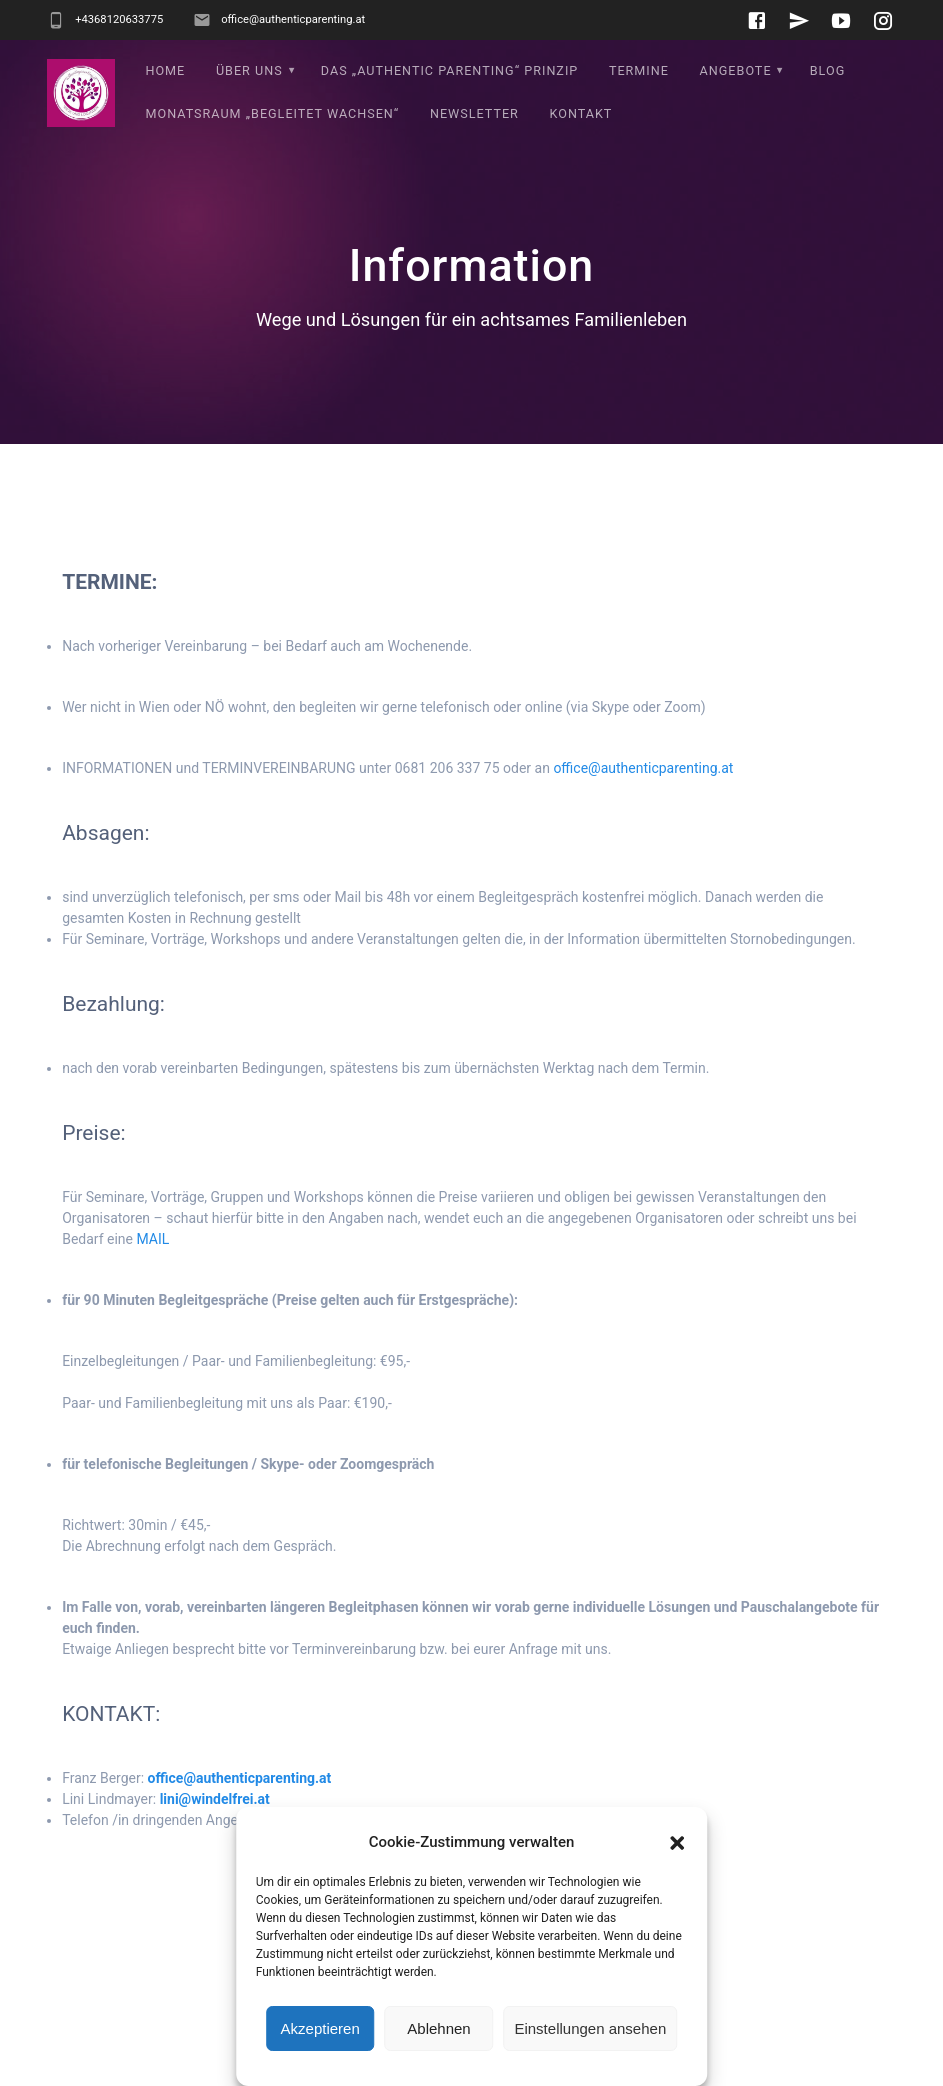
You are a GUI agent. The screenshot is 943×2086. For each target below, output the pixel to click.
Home (165, 70)
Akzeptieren (320, 2028)
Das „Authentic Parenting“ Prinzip (449, 70)
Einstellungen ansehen (590, 2028)
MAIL (152, 1239)
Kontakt (581, 113)
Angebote (736, 70)
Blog (827, 70)
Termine (639, 70)
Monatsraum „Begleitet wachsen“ (272, 113)
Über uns (249, 70)
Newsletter (474, 113)
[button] (677, 1843)
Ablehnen (438, 2028)
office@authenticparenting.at (643, 768)
